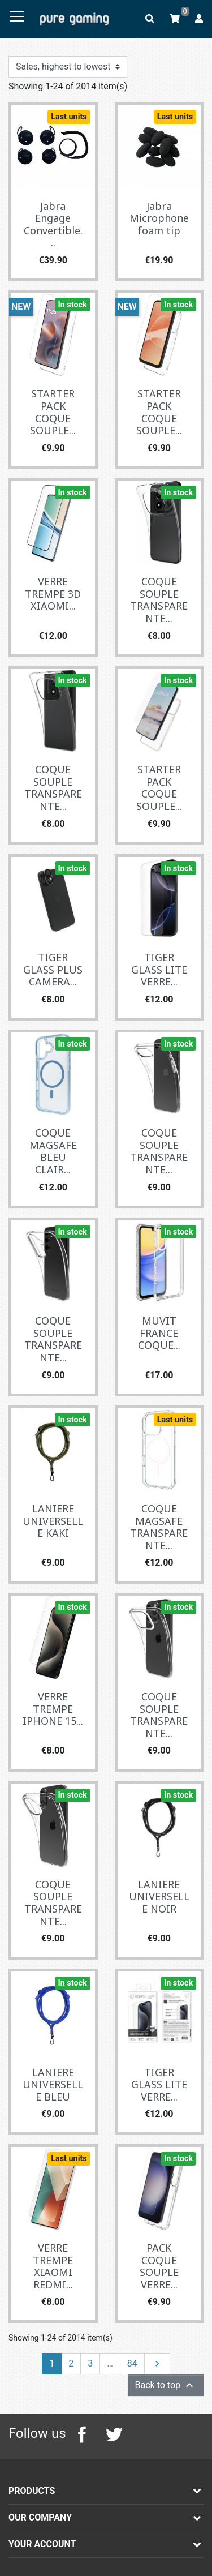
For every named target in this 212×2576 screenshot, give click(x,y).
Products (31, 2490)
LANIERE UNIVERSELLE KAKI (53, 1521)
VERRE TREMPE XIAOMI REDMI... (53, 2266)
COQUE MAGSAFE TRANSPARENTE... (159, 1527)
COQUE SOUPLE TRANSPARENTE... (159, 600)
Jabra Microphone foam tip (159, 218)
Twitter (113, 2434)
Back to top (165, 2385)
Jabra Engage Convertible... (53, 224)
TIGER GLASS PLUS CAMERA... (53, 969)
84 (132, 2363)
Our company (40, 2517)
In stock (72, 305)
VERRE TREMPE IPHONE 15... (53, 1709)
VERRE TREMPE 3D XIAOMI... (53, 593)
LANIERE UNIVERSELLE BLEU (53, 2084)
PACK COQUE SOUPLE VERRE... (159, 2266)
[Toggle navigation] (17, 17)
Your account (42, 2544)
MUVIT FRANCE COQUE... (159, 1333)
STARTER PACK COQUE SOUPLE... (53, 412)
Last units (69, 117)
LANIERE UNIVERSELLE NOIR (159, 1896)
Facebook (82, 2434)
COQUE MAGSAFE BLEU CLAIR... (53, 1151)
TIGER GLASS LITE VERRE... (159, 969)
